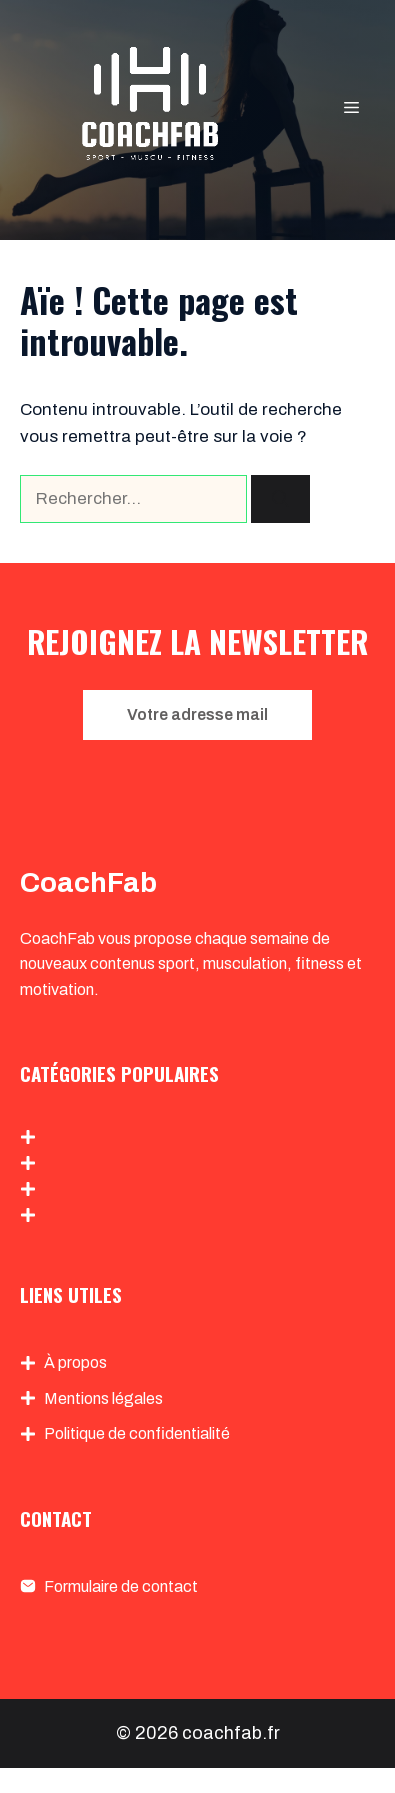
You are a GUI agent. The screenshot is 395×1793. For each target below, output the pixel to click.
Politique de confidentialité (137, 1433)
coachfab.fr (231, 1733)
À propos (75, 1362)
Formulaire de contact (121, 1586)
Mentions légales (103, 1398)
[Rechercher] (280, 499)
